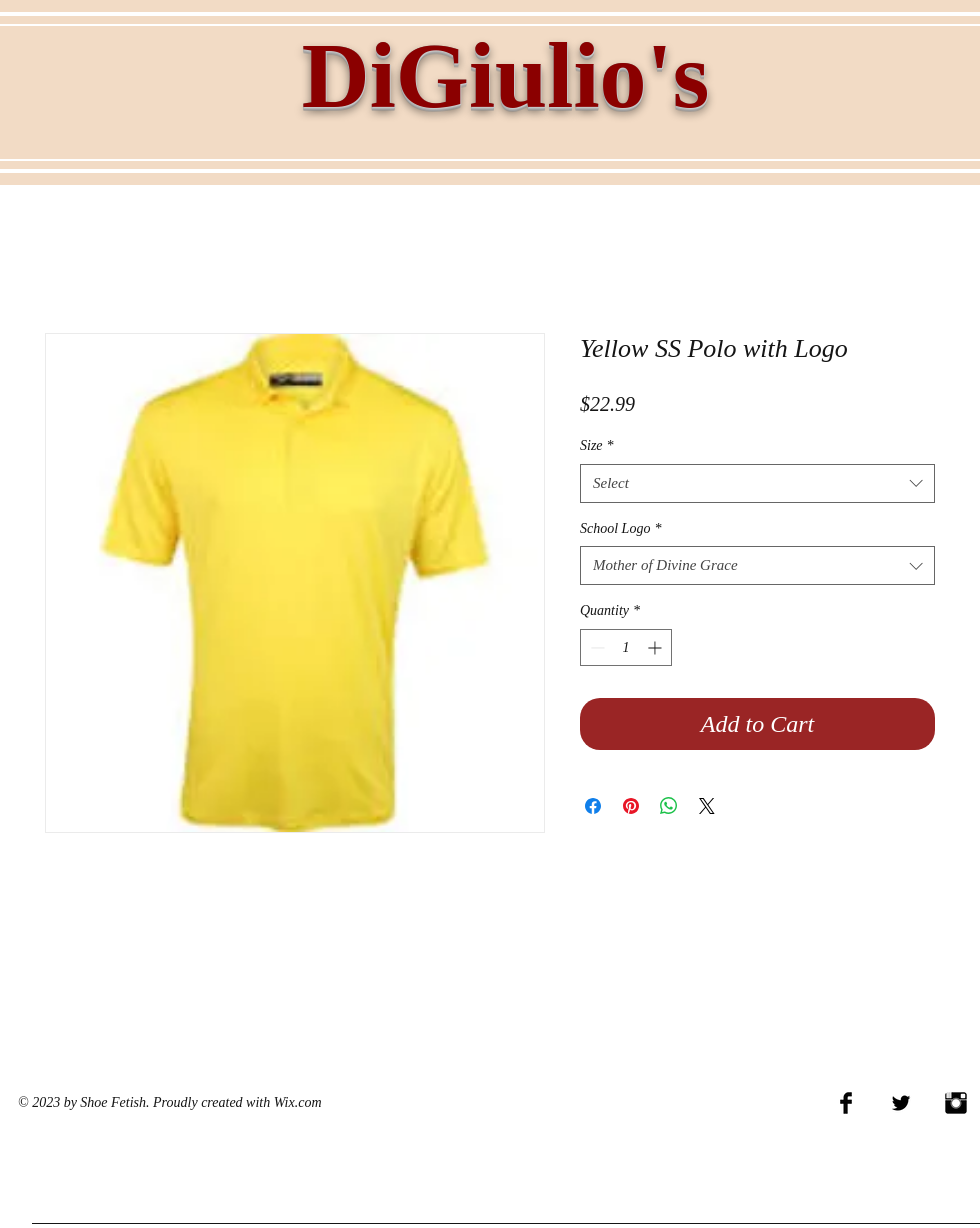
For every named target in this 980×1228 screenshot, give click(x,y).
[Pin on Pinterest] (631, 806)
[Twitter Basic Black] (901, 1103)
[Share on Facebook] (593, 806)
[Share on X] (707, 806)
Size (597, 445)
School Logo (620, 528)
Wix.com (298, 1102)
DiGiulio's (505, 75)
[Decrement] (595, 647)
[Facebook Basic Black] (846, 1103)
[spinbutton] (626, 647)
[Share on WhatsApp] (669, 806)
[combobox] (757, 483)
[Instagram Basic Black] (956, 1103)
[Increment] (656, 647)
